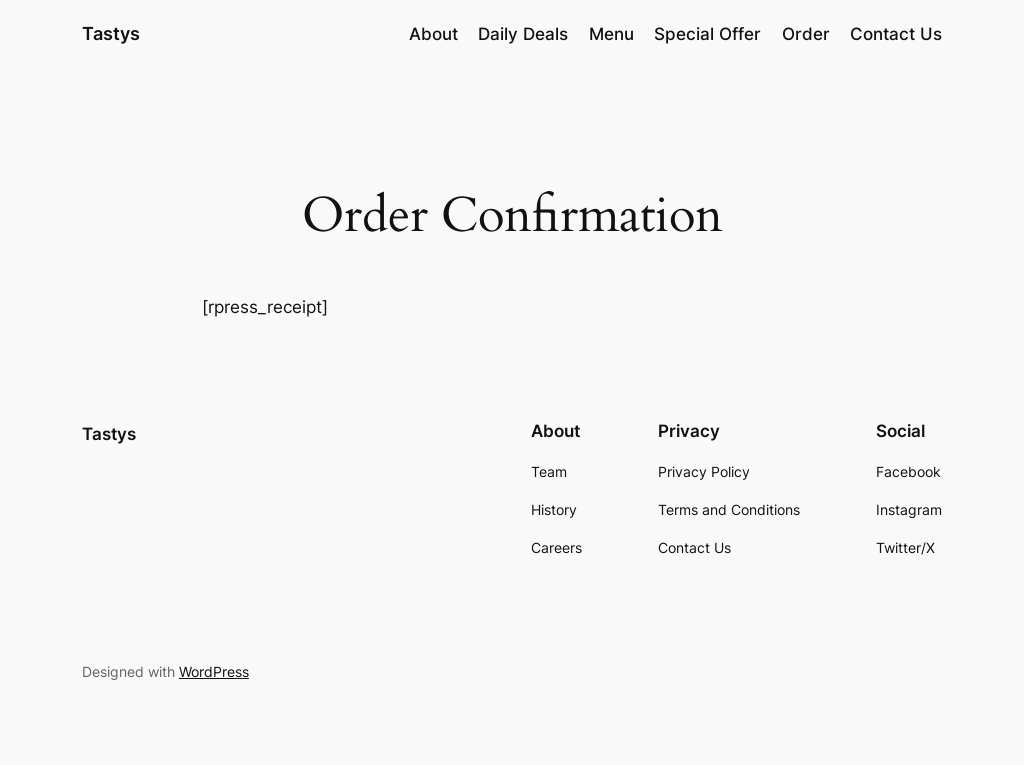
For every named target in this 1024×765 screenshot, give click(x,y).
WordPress (214, 671)
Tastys (111, 33)
